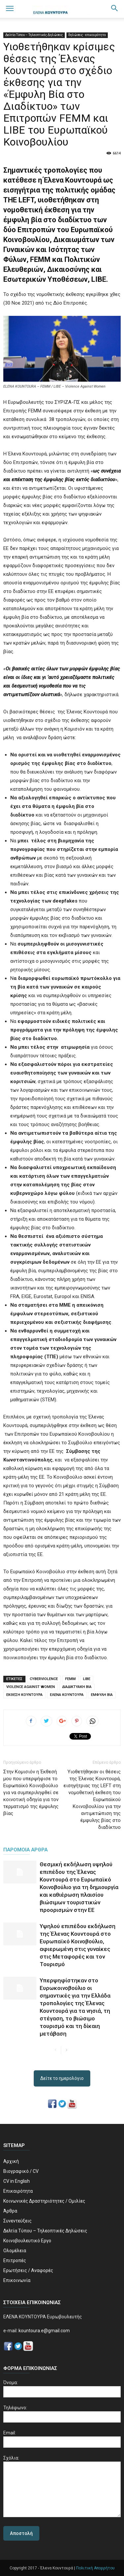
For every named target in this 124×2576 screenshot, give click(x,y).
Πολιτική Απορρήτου (95, 2568)
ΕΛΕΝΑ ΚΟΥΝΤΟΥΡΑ (67, 1695)
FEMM (70, 1679)
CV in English (16, 2181)
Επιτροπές (14, 2260)
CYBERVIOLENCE (44, 1679)
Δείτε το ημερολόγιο (62, 2078)
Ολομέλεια (14, 2250)
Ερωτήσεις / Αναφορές (28, 2270)
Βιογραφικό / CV (21, 2171)
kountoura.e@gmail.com (44, 2330)
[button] (114, 9)
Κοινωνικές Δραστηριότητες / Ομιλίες (44, 2201)
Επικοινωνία (16, 2280)
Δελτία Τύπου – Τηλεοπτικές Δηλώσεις (34, 35)
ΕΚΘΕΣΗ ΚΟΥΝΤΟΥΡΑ (24, 1695)
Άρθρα (10, 2211)
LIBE (86, 1679)
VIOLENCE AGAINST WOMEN (30, 1687)
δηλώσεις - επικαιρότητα (87, 35)
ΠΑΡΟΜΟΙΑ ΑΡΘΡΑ (25, 1850)
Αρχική (11, 2161)
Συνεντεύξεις (17, 2220)
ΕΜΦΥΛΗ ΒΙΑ (102, 1695)
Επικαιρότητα (18, 2191)
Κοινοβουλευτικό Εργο (27, 2240)
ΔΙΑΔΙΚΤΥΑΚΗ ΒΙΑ (77, 1687)
